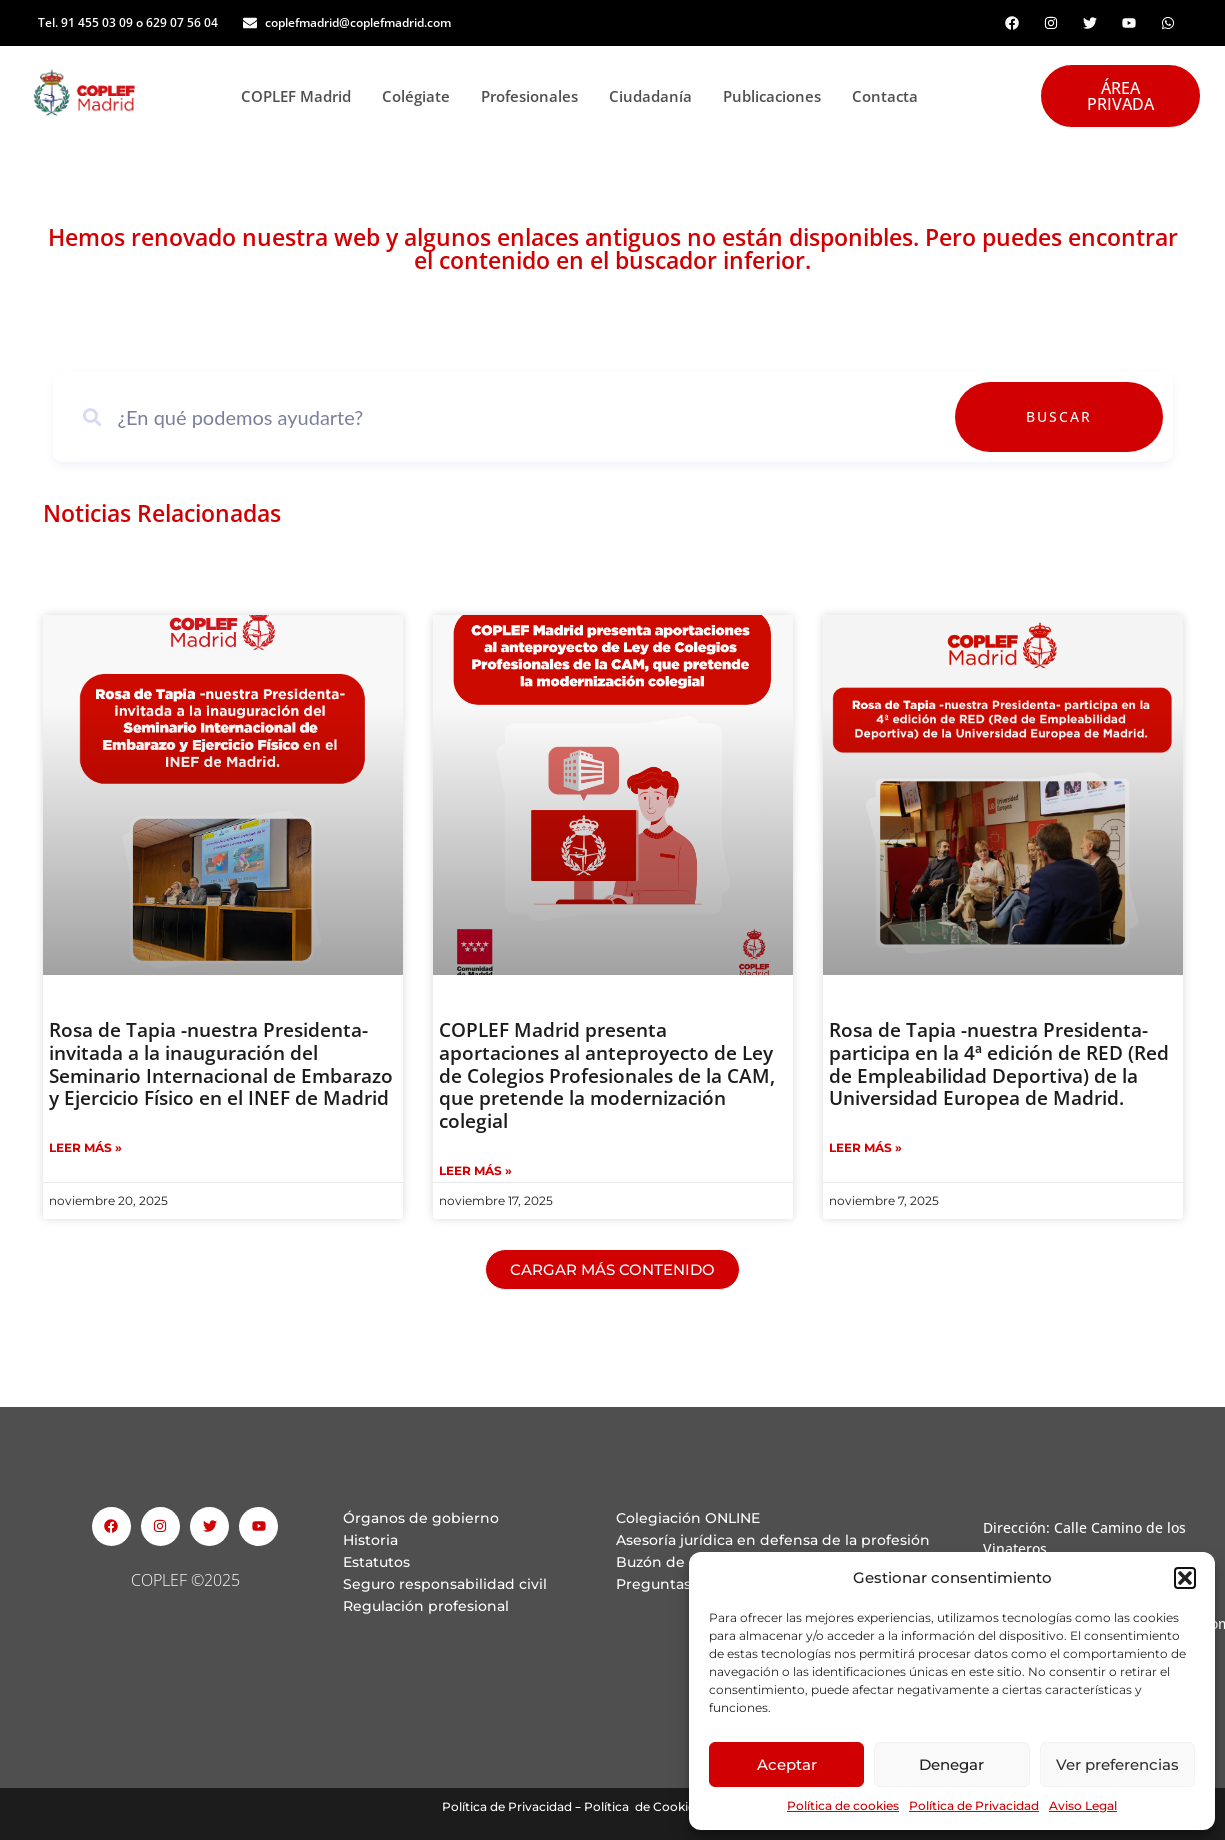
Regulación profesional (426, 1606)
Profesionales (535, 96)
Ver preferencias (1117, 1764)
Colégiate (421, 96)
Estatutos (376, 1562)
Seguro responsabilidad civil (445, 1584)
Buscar (1105, 416)
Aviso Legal (1083, 1805)
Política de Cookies (642, 1806)
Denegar (951, 1764)
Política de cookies (843, 1805)
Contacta (885, 96)
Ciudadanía (656, 96)
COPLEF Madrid (301, 96)
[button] (1185, 1578)
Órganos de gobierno (421, 1518)
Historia (370, 1540)
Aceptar (787, 1764)
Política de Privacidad (974, 1805)
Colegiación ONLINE (688, 1518)
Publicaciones (777, 96)
